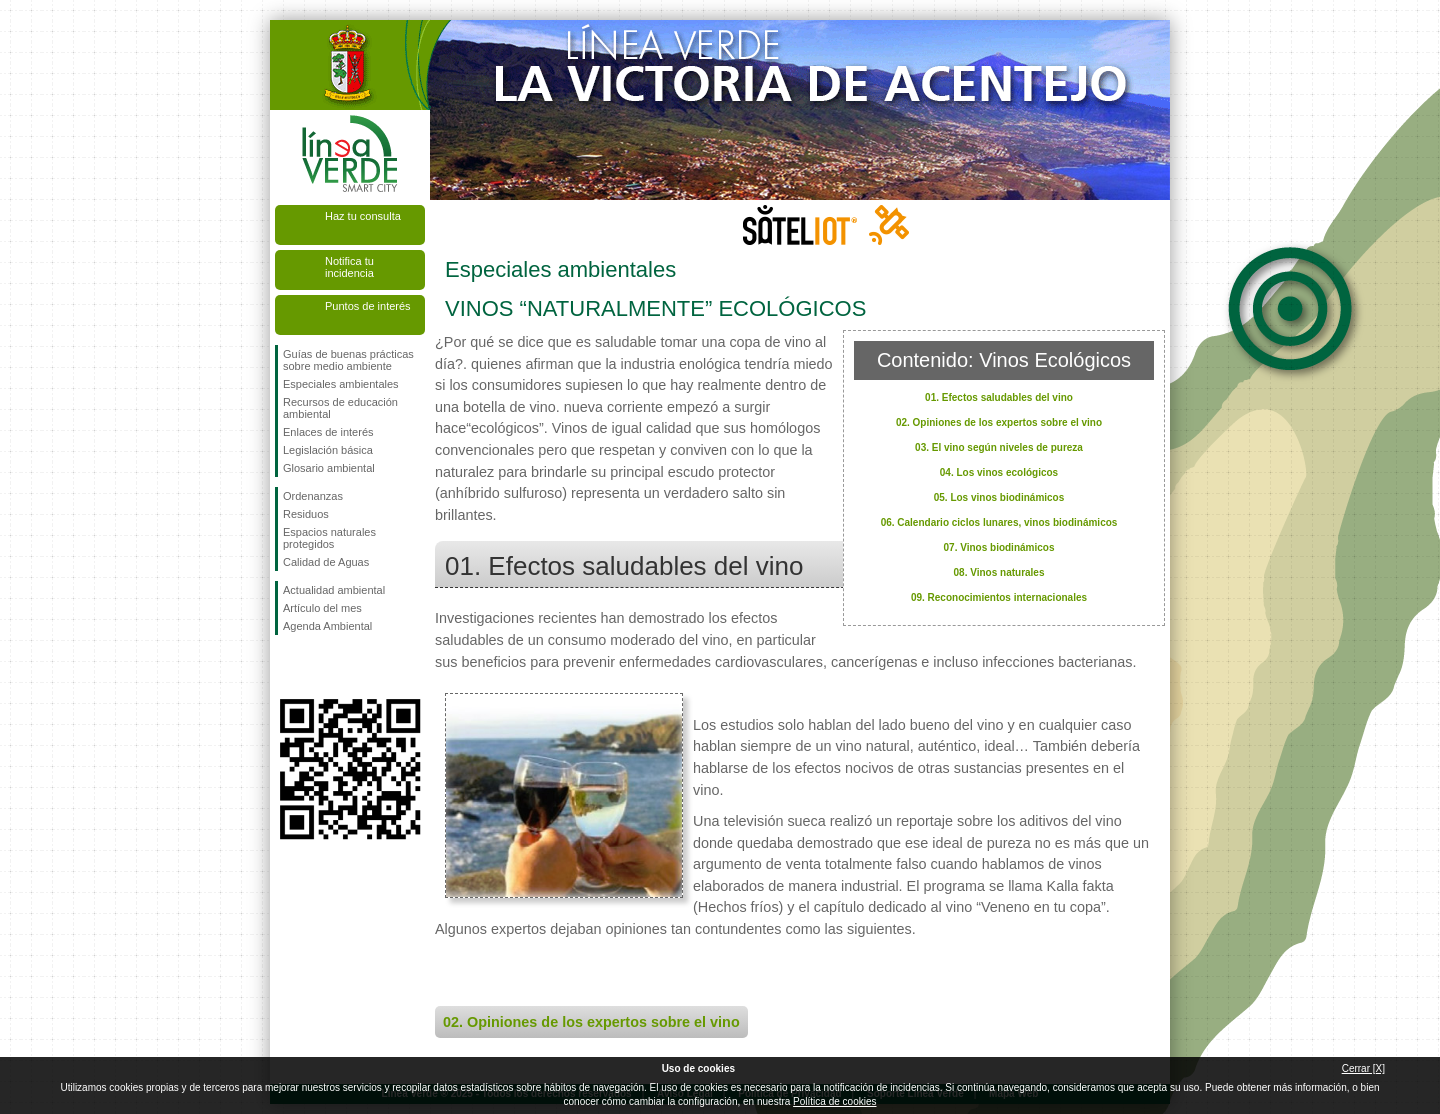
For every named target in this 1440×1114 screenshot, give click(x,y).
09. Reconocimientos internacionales (999, 597)
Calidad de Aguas (326, 562)
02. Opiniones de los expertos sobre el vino (999, 422)
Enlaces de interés (328, 432)
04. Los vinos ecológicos (999, 472)
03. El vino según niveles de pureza (999, 447)
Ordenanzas (313, 496)
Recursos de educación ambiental (340, 408)
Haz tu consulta (363, 216)
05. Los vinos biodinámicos (999, 497)
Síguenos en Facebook (287, 667)
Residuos (306, 514)
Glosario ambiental (329, 468)
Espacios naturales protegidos (329, 538)
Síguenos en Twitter (320, 667)
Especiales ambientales (341, 384)
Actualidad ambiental (334, 590)
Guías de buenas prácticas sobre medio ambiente (348, 360)
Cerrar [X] (1363, 1068)
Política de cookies (834, 1101)
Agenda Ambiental (327, 626)
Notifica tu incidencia (349, 267)
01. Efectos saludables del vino (999, 397)
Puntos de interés (368, 306)
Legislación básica (328, 450)
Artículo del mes (322, 608)
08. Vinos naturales (999, 572)
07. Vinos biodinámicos (999, 547)
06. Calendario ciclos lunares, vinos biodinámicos (999, 522)
